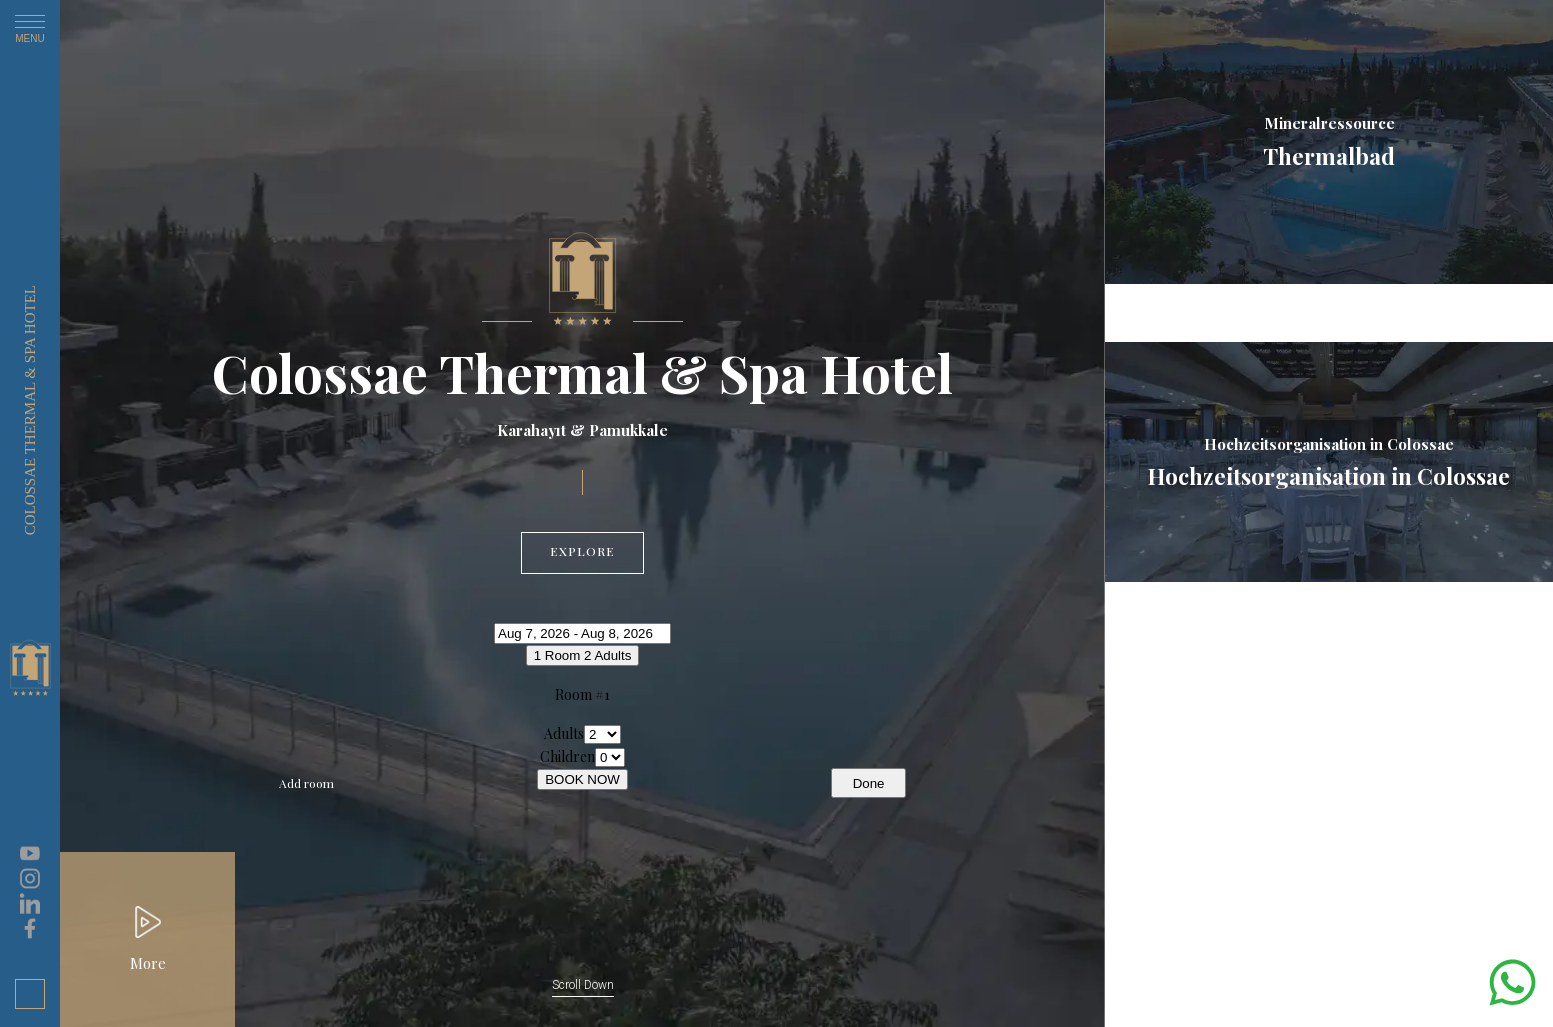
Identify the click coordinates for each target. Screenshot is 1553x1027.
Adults (564, 733)
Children (567, 756)
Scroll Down (583, 985)
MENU (30, 32)
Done (869, 783)
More (148, 963)
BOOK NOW (582, 779)
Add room (306, 783)
